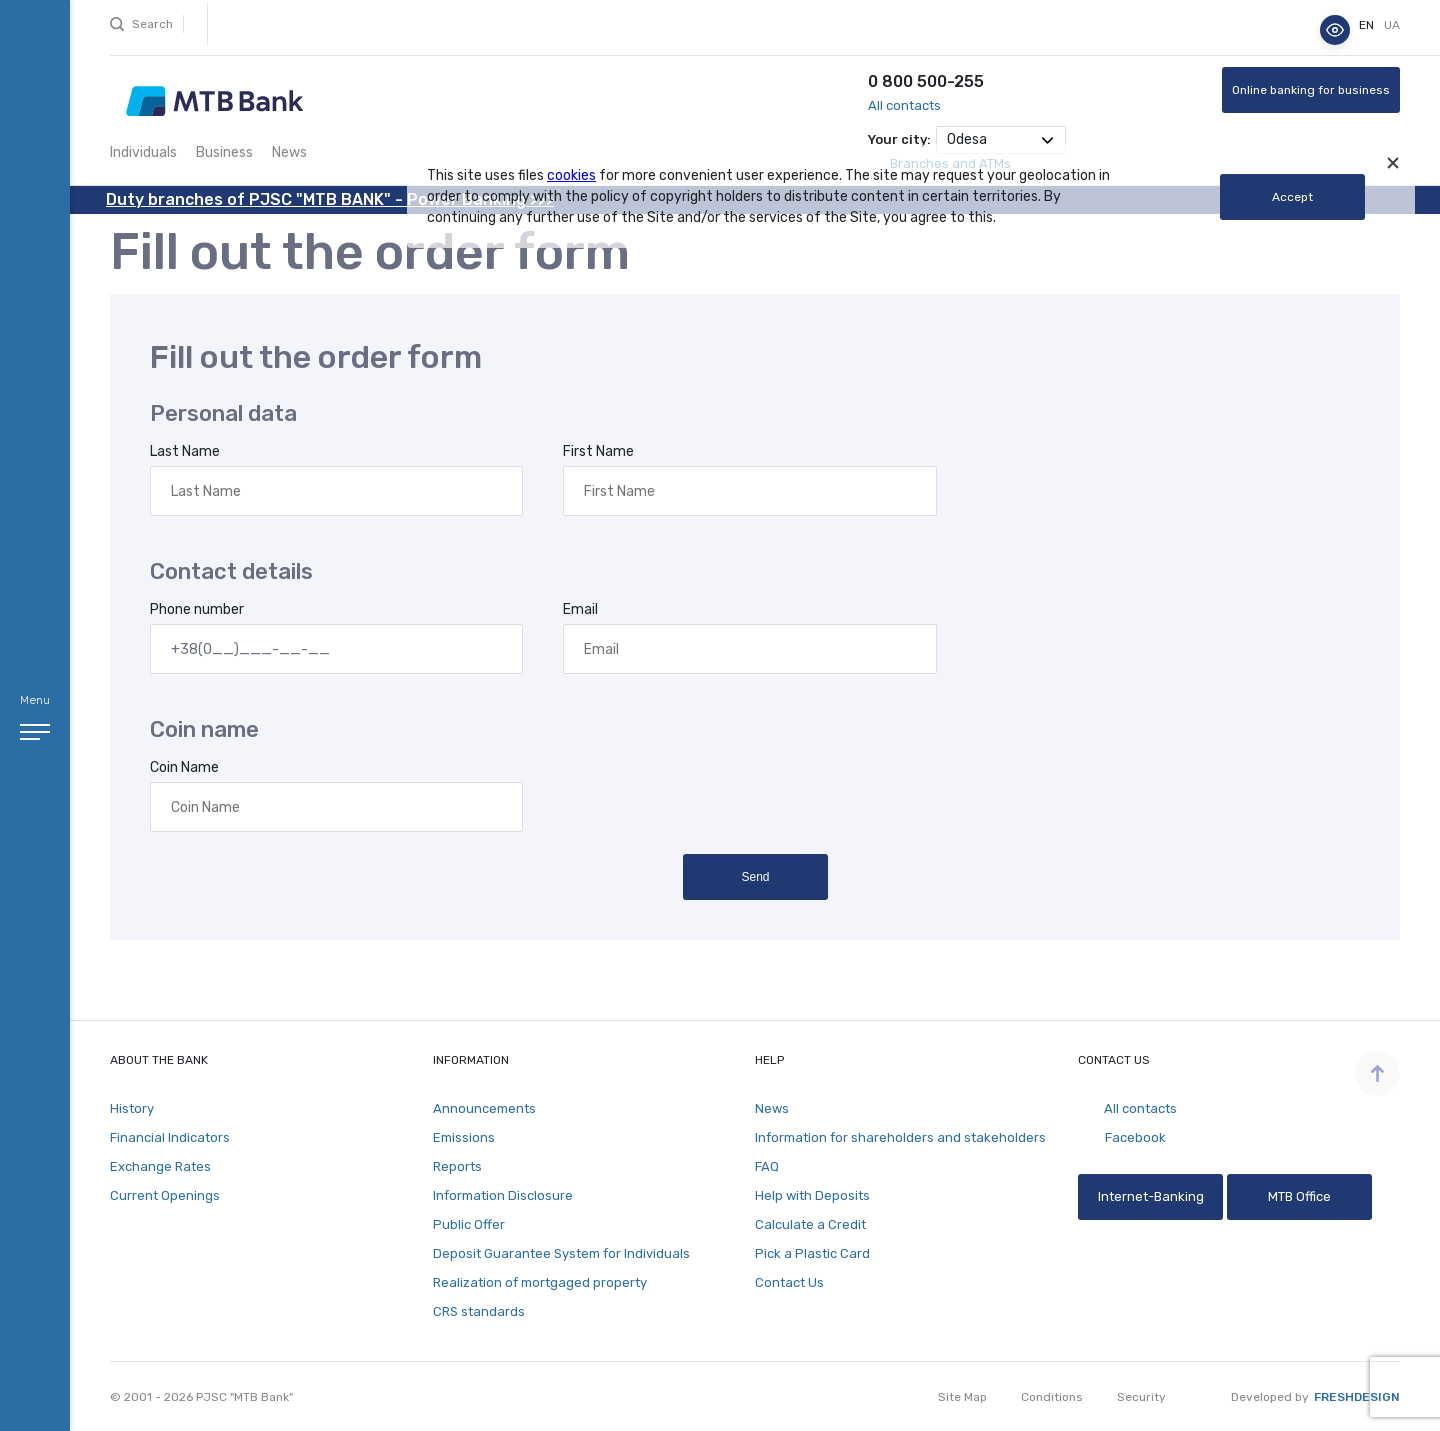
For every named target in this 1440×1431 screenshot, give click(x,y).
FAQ (767, 1166)
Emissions (464, 1137)
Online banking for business (1311, 90)
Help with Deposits (812, 1195)
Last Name (185, 451)
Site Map (962, 1397)
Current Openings (165, 1195)
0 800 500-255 (926, 81)
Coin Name (184, 767)
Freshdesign (1357, 1397)
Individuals (143, 152)
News (289, 152)
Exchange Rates (160, 1166)
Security (1141, 1397)
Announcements (484, 1108)
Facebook (1122, 1138)
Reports (457, 1166)
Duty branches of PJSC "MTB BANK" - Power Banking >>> (330, 199)
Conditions (1052, 1397)
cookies (571, 175)
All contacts (904, 105)
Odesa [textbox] (967, 139)
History (132, 1108)
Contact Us (789, 1282)
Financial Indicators (170, 1137)
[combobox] (1001, 140)
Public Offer (469, 1224)
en (1368, 25)
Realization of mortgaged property (540, 1282)
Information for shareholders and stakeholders (900, 1137)
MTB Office (1299, 1196)
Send (755, 877)
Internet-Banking (1150, 1196)
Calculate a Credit (810, 1224)
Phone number (197, 609)
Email (580, 609)
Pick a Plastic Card (812, 1253)
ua (1392, 25)
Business (224, 152)
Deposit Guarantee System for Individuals (561, 1253)
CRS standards (479, 1311)
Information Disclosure (503, 1195)
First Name (598, 451)
